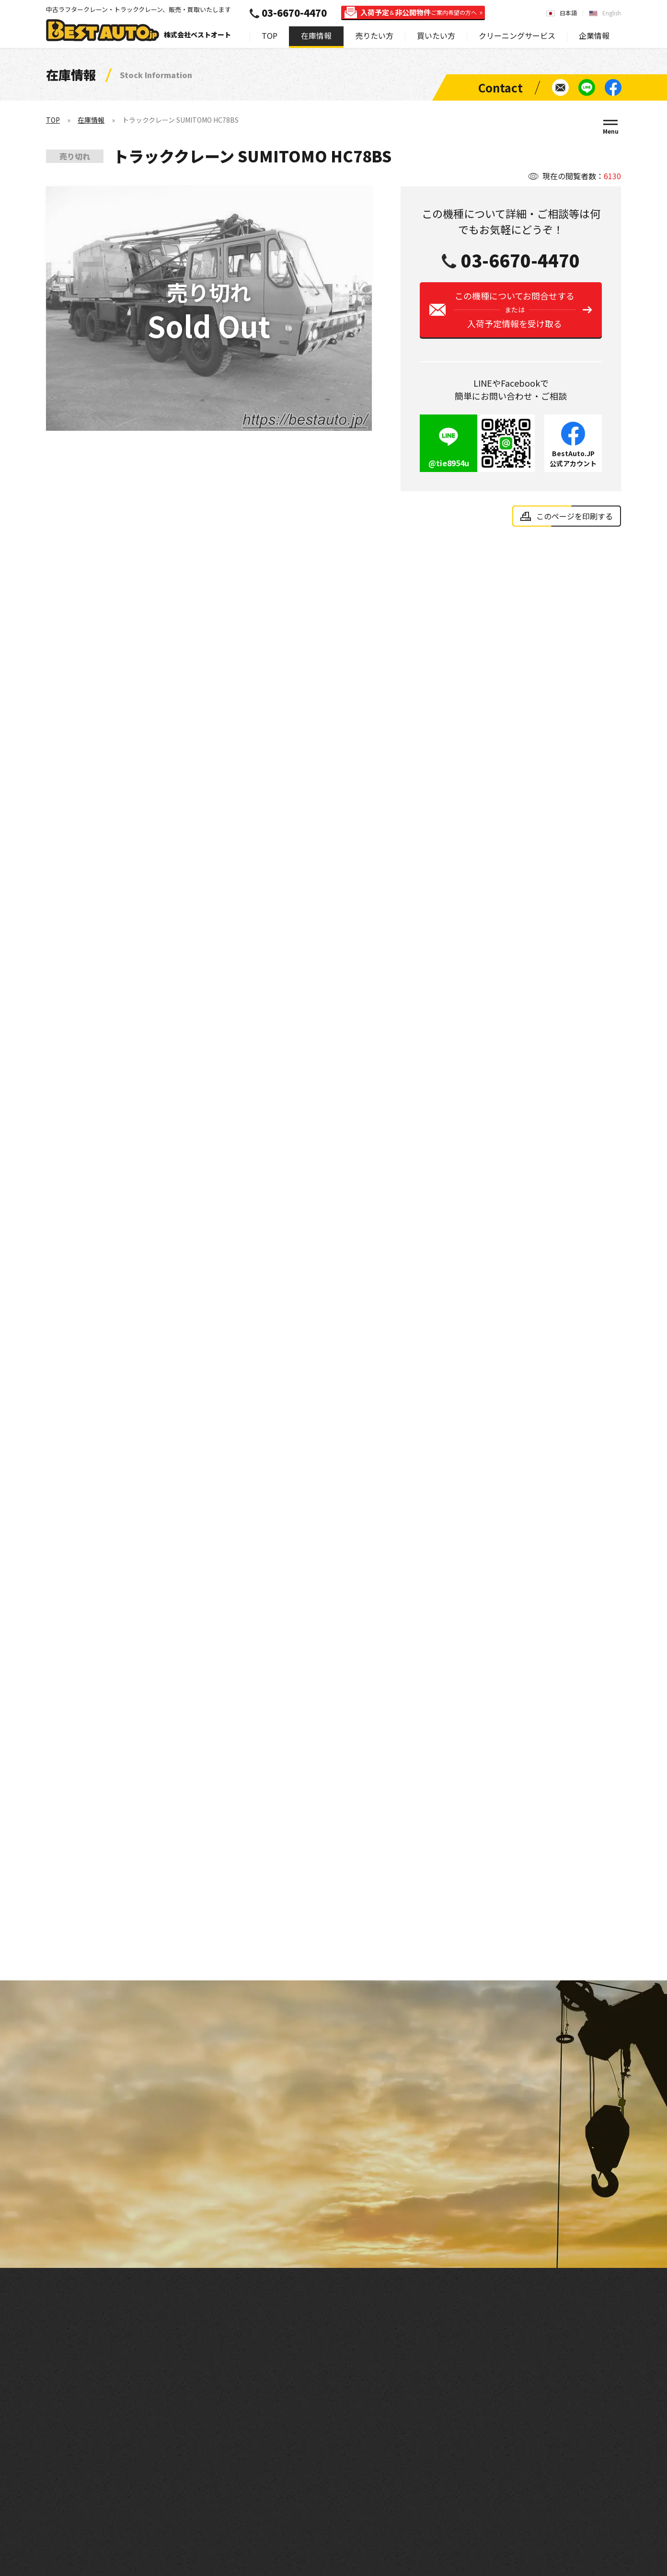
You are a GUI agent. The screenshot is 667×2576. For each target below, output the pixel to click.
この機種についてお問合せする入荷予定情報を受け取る (514, 309)
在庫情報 (316, 35)
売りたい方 (374, 35)
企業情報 (594, 35)
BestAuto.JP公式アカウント (573, 458)
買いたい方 (436, 35)
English (611, 13)
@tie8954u (448, 463)
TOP (269, 35)
